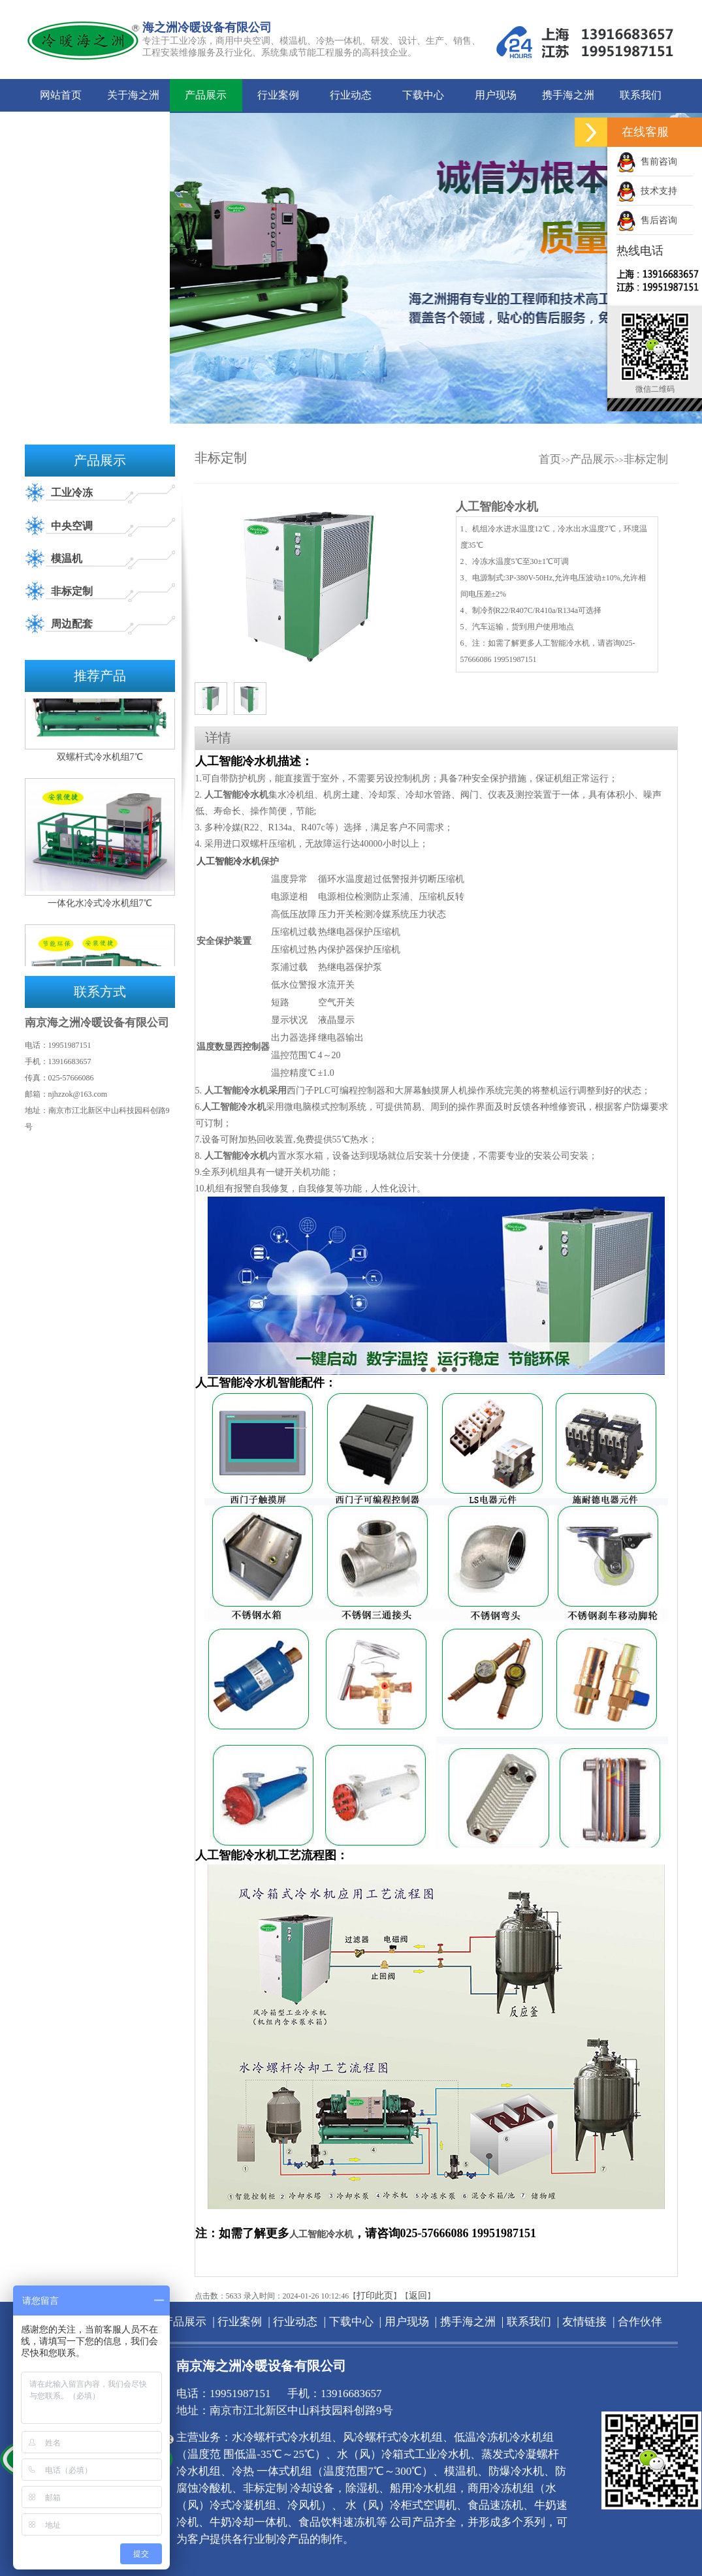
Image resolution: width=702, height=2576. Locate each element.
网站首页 (61, 95)
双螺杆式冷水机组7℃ (100, 761)
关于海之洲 (133, 95)
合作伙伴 (133, 127)
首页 (550, 459)
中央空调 (72, 525)
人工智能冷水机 (229, 861)
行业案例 (278, 95)
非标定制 (72, 591)
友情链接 (61, 127)
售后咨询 (646, 220)
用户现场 (496, 95)
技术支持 (646, 191)
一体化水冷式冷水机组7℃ (100, 907)
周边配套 (72, 623)
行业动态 (351, 95)
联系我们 (641, 95)
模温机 (66, 558)
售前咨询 (646, 161)
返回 (418, 2296)
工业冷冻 (72, 492)
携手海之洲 (568, 95)
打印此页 (375, 2296)
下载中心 (423, 95)
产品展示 (206, 95)
